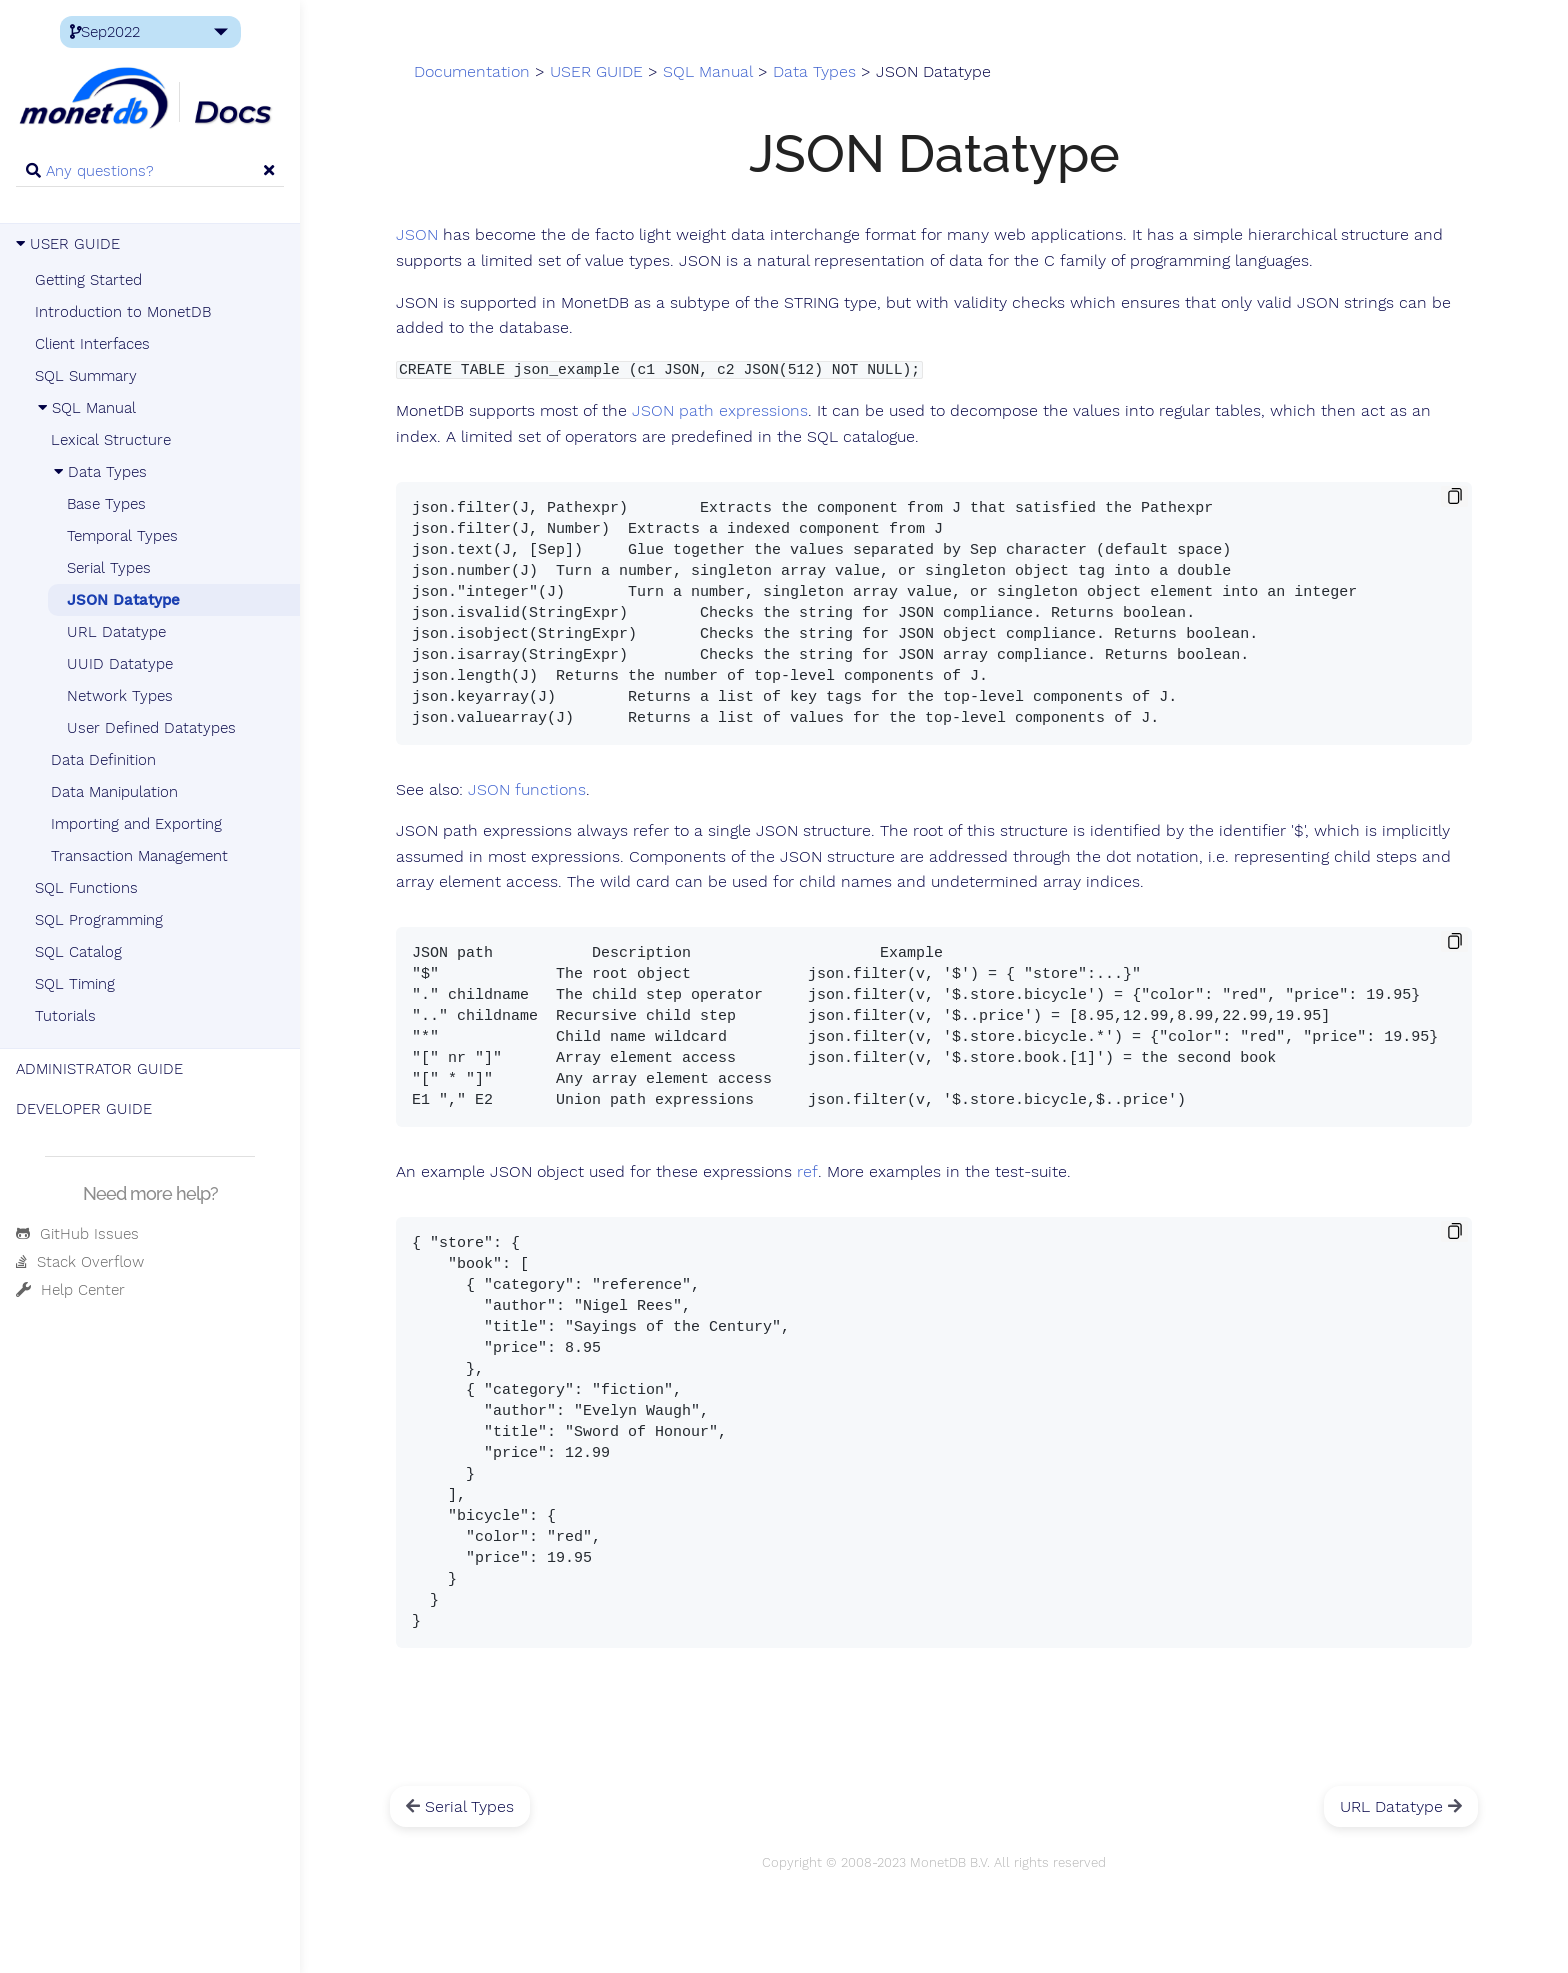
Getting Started (88, 280)
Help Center (70, 1290)
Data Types (99, 472)
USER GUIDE (68, 244)
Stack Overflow (80, 1262)
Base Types (106, 504)
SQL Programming (99, 920)
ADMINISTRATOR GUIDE (99, 1069)
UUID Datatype (120, 664)
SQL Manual (85, 408)
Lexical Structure (111, 440)
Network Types (120, 696)
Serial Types (109, 568)
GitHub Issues (77, 1234)
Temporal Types (122, 536)
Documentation (472, 72)
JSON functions (527, 790)
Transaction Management (139, 856)
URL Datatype (116, 632)
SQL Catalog (78, 952)
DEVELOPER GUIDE (84, 1109)
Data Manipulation (114, 792)
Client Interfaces (92, 344)
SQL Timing (75, 984)
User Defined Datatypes (151, 728)
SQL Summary (86, 376)
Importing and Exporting (136, 824)
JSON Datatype (123, 600)
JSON (417, 235)
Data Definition (103, 760)
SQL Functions (86, 888)
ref (807, 1172)
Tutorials (65, 1016)
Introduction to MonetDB (123, 312)
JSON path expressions (720, 411)
